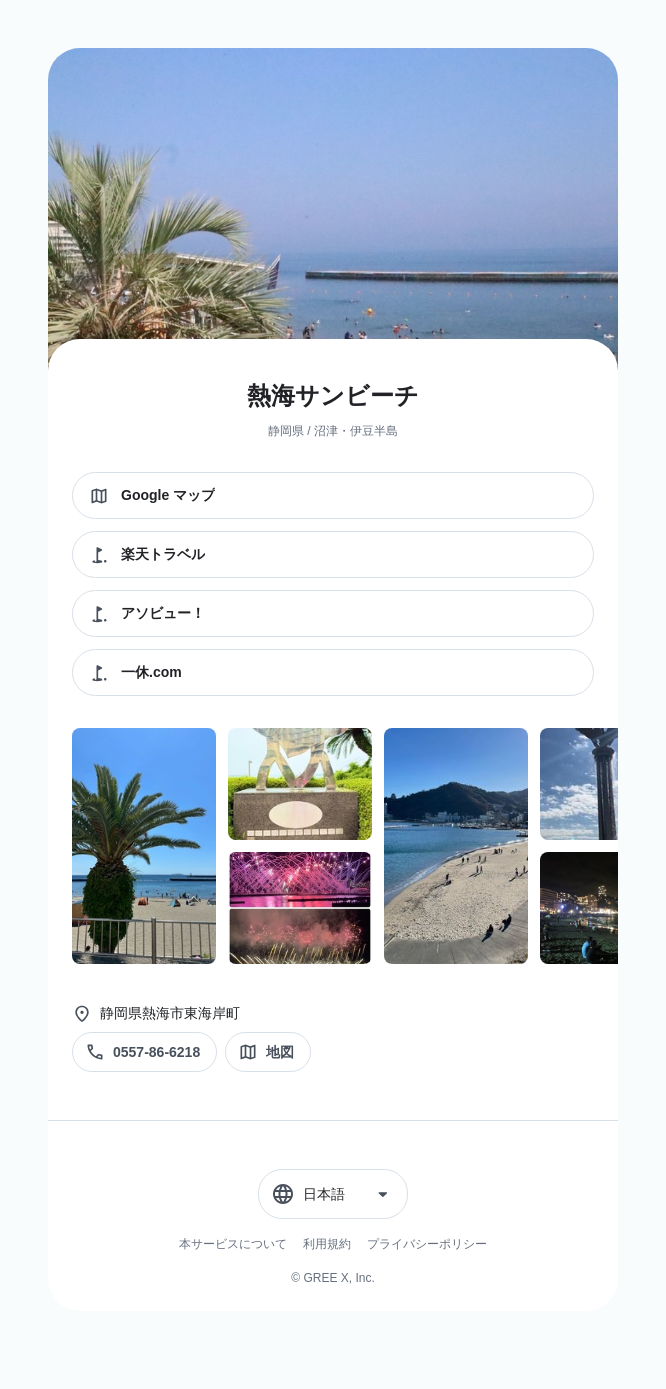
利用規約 (327, 1244)
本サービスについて (233, 1244)
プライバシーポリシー (427, 1244)
